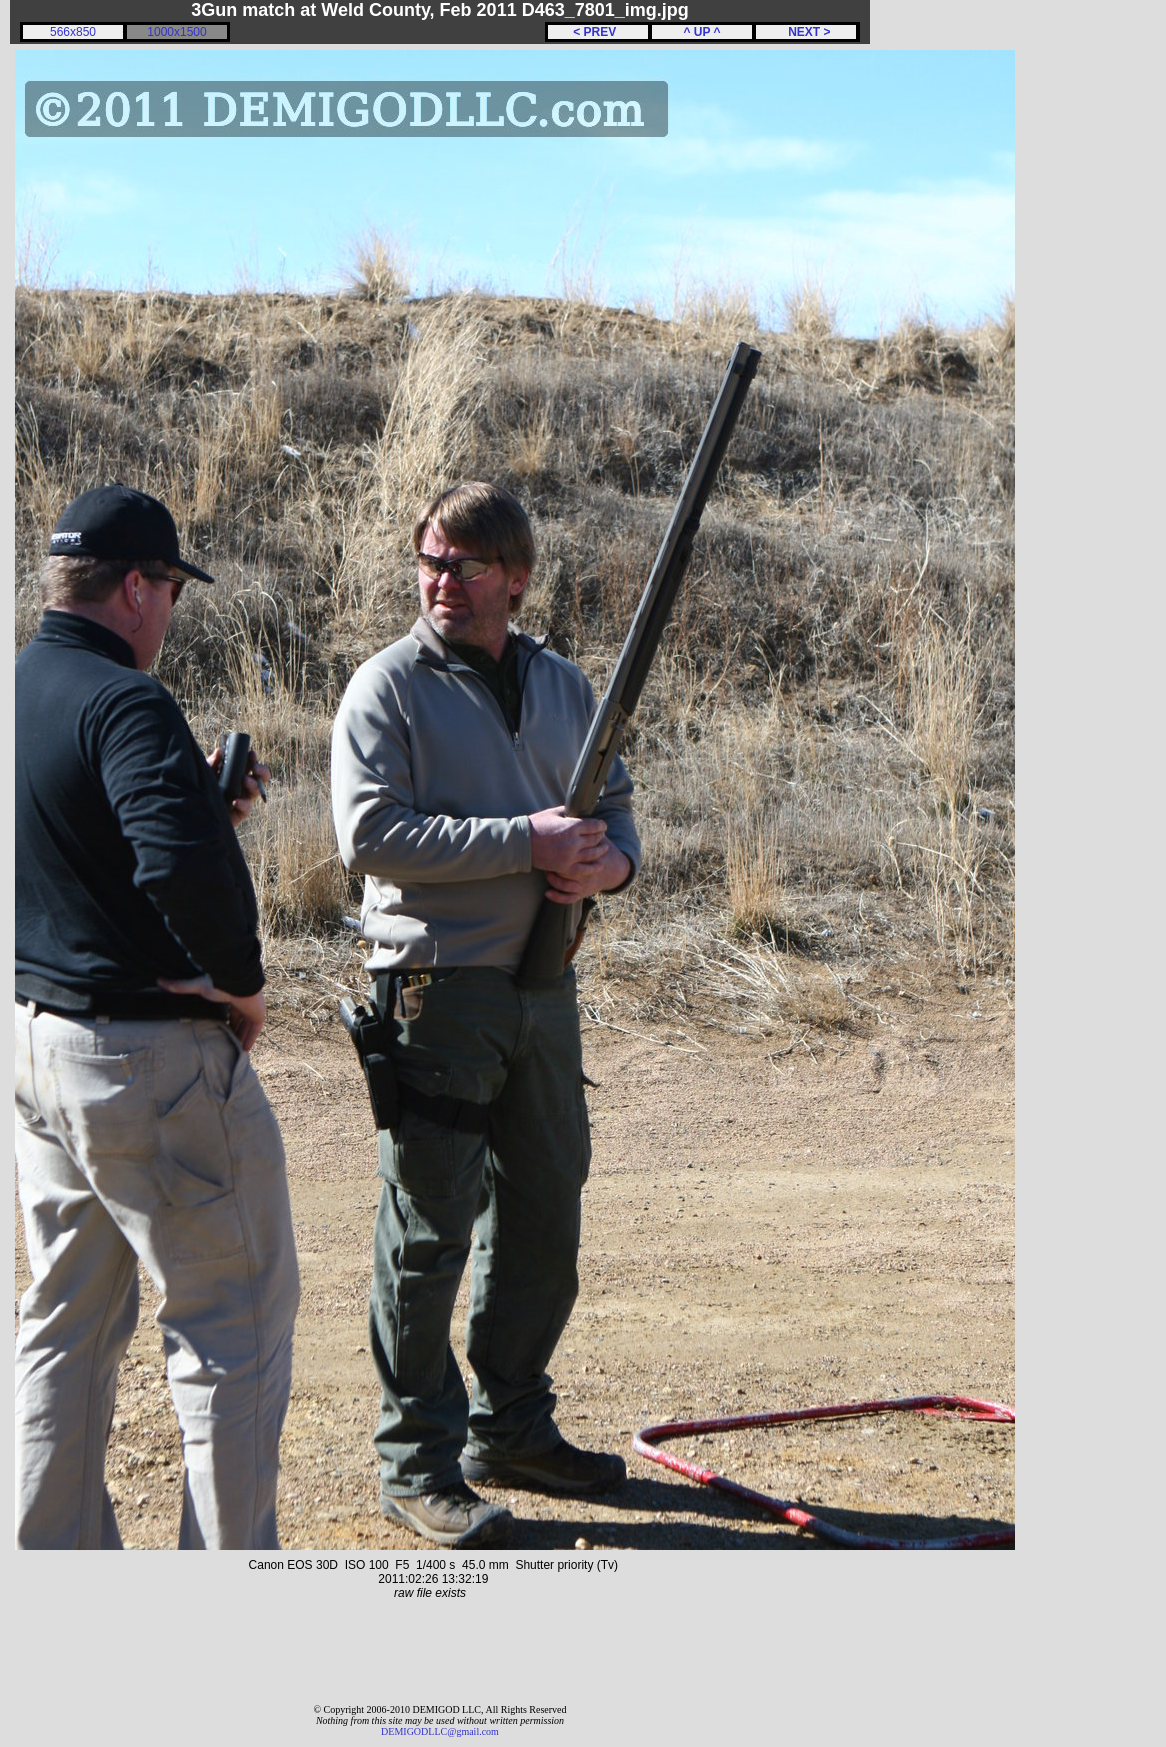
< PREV (598, 32)
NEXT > (805, 32)
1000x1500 (176, 32)
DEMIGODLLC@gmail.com (440, 1731)
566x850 (73, 32)
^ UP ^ (701, 32)
